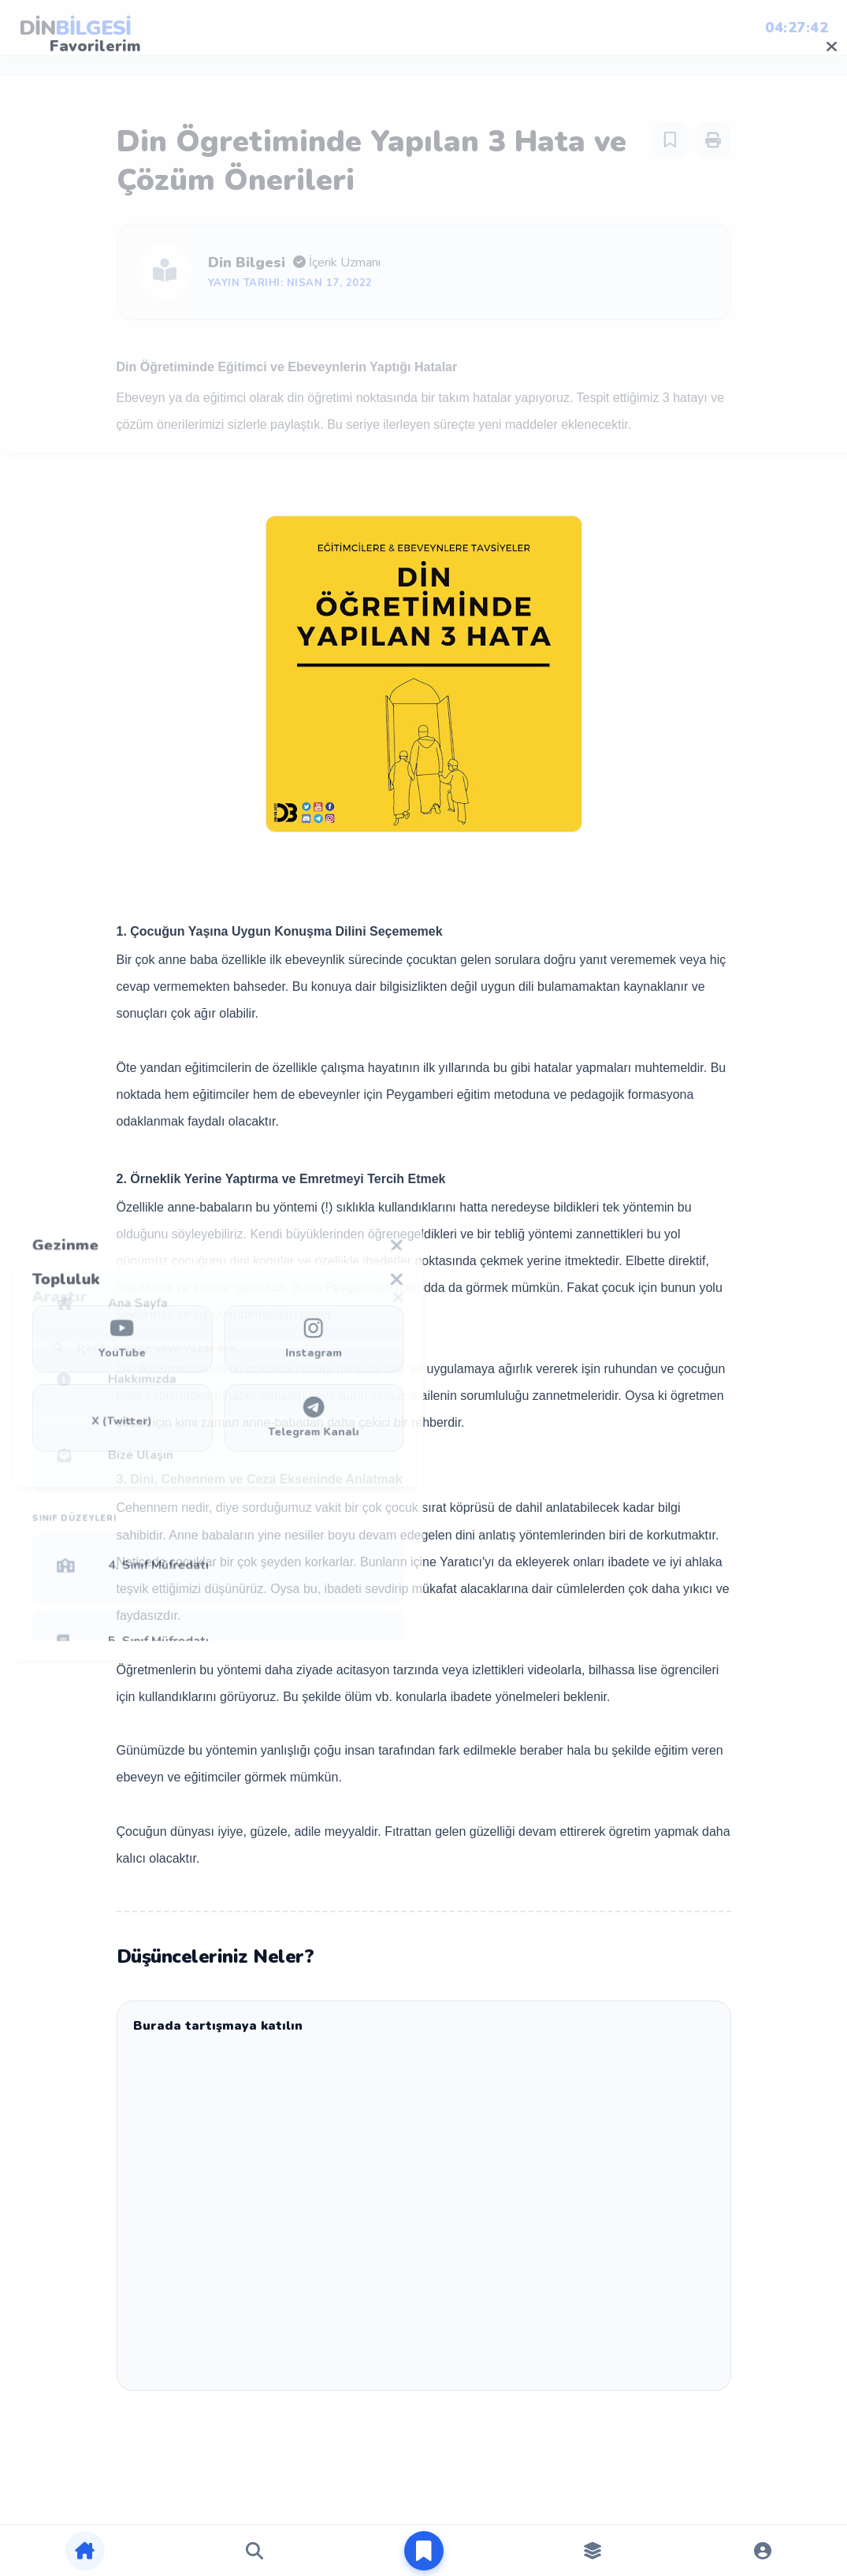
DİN (75, 28)
